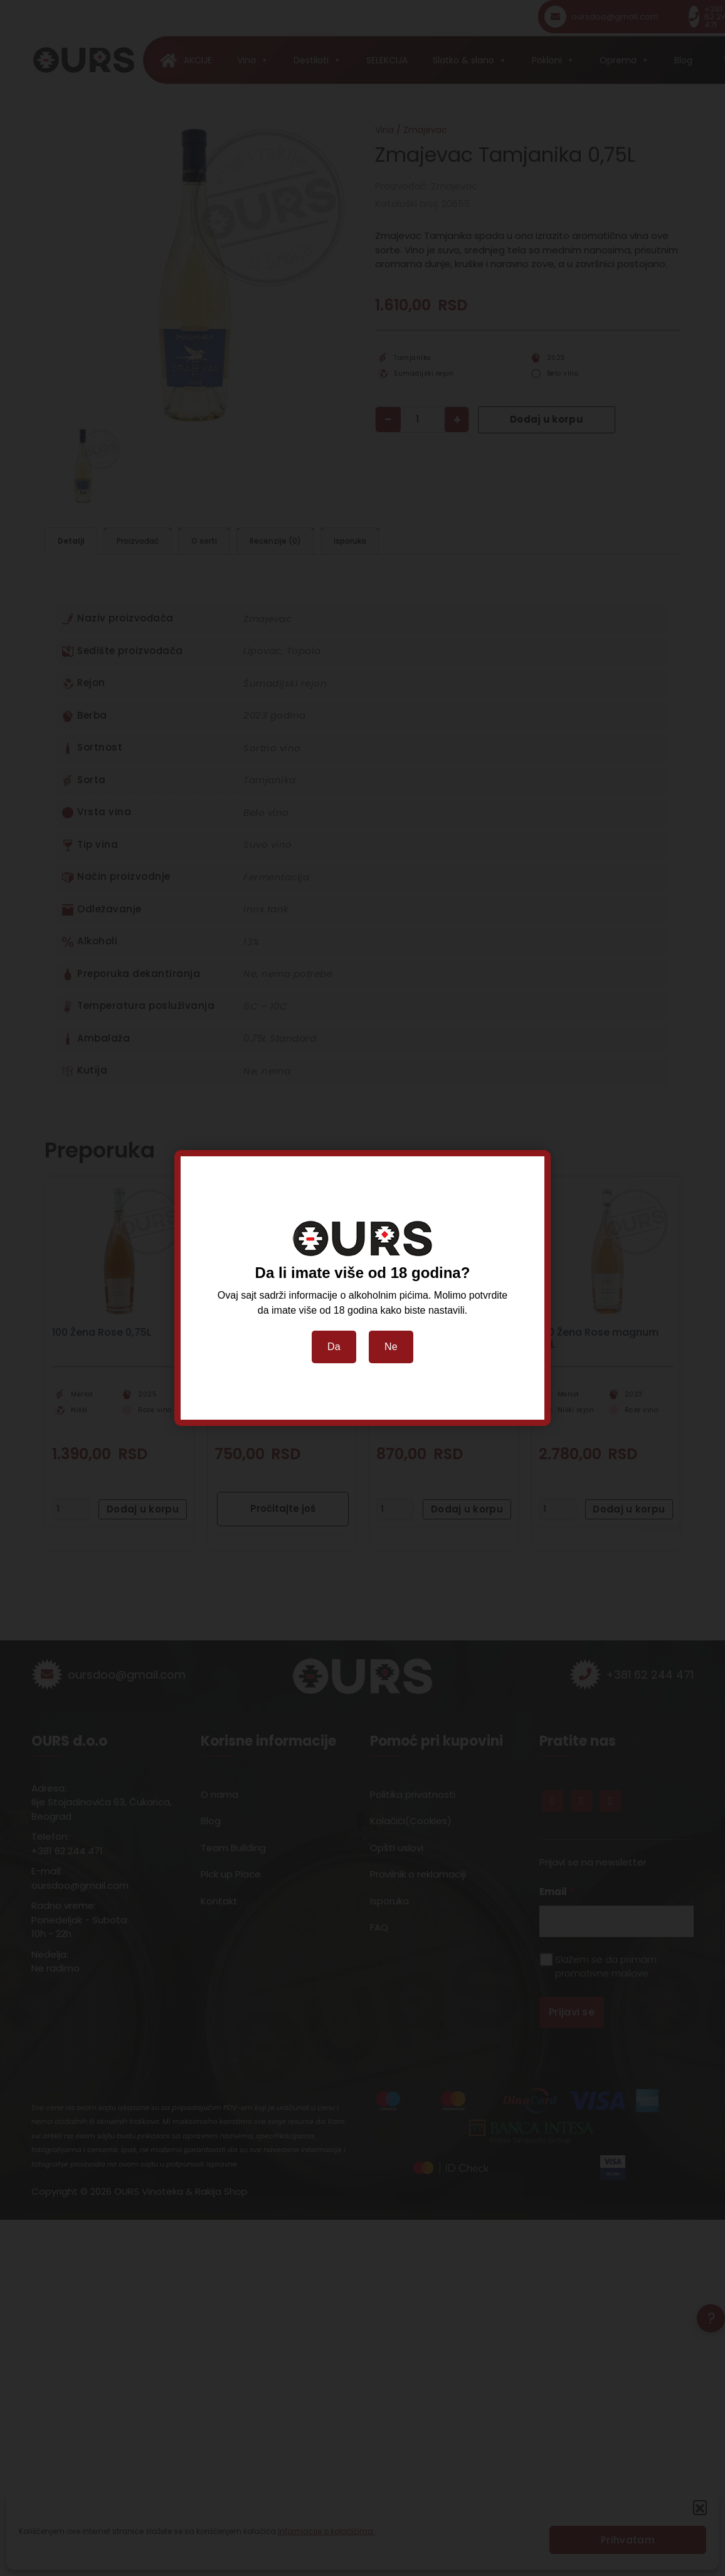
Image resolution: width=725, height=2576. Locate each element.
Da (334, 1346)
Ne (391, 1346)
